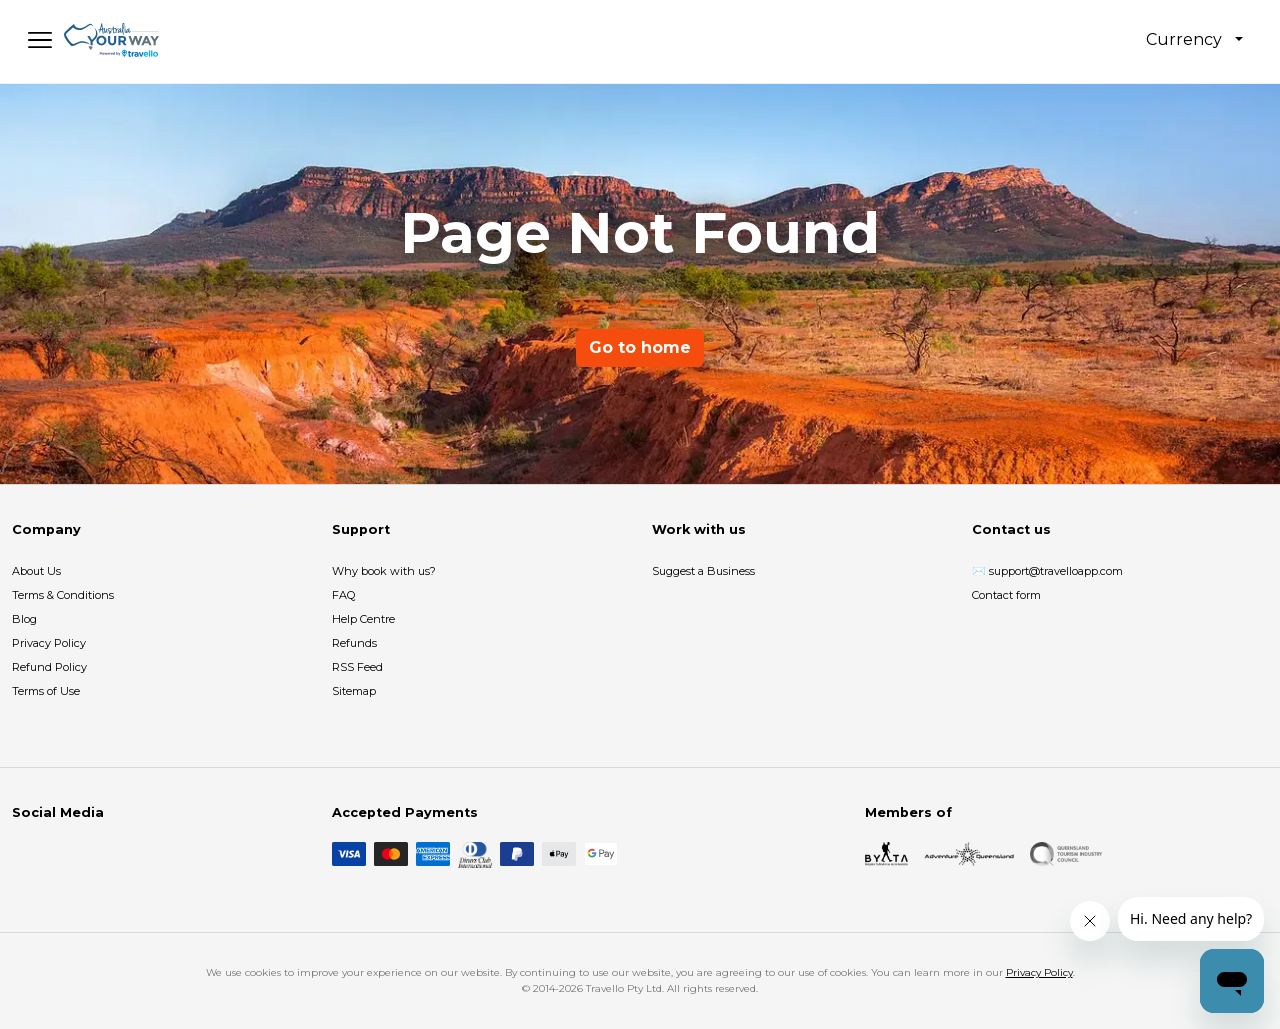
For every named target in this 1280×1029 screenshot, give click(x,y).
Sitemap (354, 691)
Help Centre (363, 619)
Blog (24, 619)
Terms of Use (46, 691)
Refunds (354, 643)
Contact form (1006, 595)
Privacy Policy (49, 643)
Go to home (640, 347)
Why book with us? (384, 571)
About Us (36, 571)
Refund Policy (49, 667)
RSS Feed (357, 667)
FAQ (343, 595)
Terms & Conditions (63, 595)
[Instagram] (56, 854)
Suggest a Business (703, 571)
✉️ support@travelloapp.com (1047, 571)
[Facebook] (24, 854)
